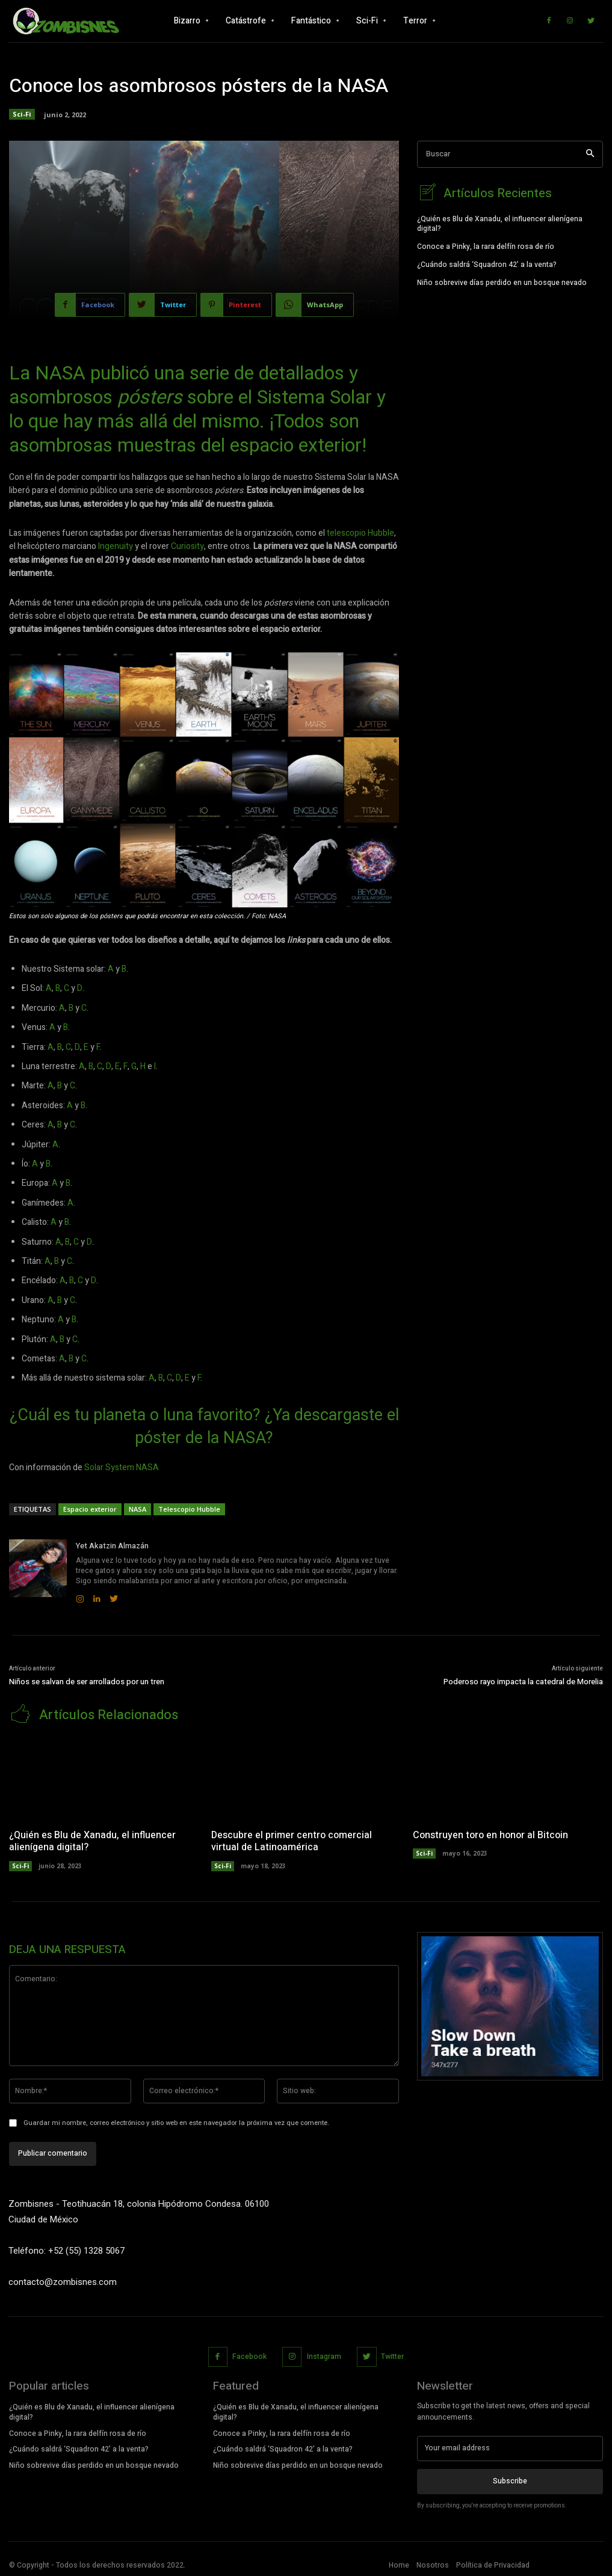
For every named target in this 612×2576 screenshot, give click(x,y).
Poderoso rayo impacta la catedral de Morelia (523, 1681)
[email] (510, 2447)
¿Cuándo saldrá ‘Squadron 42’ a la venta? (487, 263)
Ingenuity (116, 546)
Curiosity (187, 546)
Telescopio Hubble (189, 1508)
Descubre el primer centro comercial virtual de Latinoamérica (291, 1840)
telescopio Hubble (360, 533)
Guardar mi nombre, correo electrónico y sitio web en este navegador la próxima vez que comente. (176, 2122)
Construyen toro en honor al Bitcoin (490, 1834)
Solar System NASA (121, 1467)
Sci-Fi (22, 114)
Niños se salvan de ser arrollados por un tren (86, 1681)
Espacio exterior (90, 1508)
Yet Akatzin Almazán (112, 1545)
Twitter (392, 2355)
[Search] (590, 154)
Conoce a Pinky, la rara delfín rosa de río (485, 245)
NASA (137, 1508)
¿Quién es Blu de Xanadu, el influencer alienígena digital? (500, 222)
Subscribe (510, 2479)
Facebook (249, 2355)
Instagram (324, 2355)
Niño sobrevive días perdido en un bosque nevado (502, 281)
